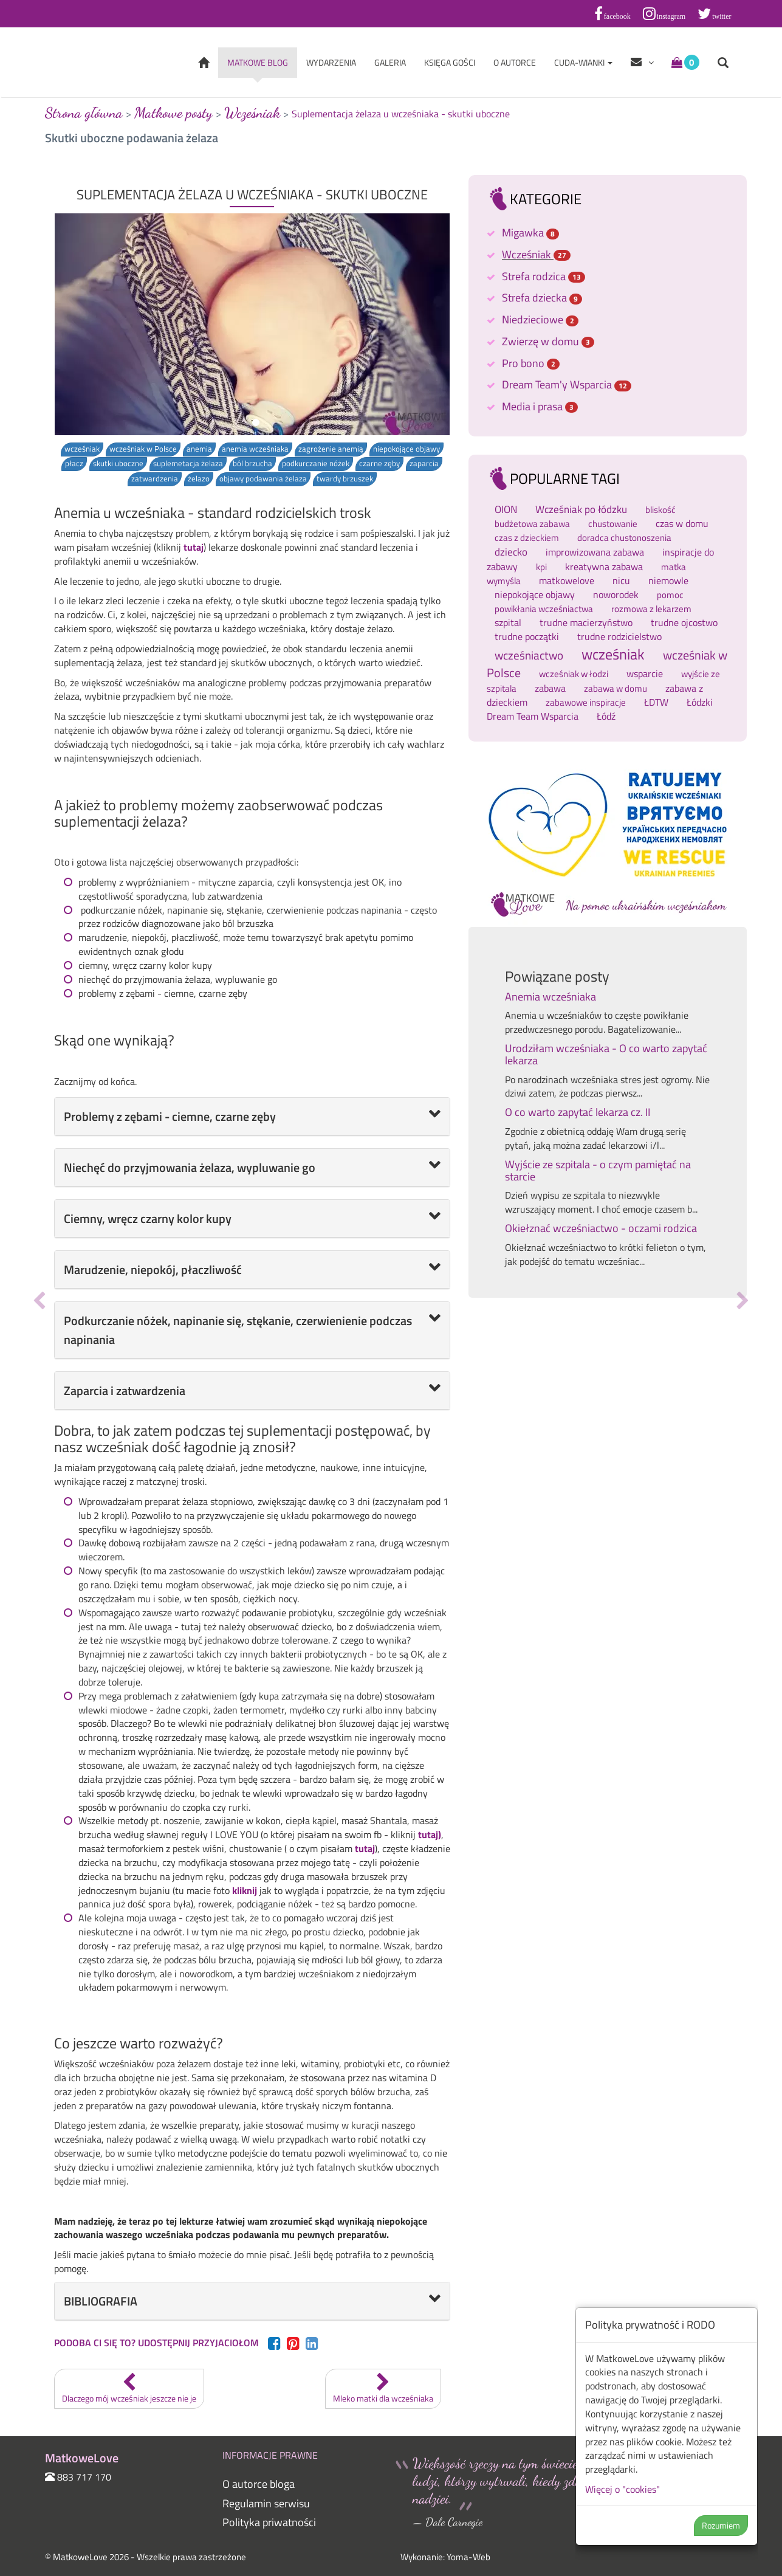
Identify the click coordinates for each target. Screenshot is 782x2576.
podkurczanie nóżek (315, 463)
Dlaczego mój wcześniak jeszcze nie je (129, 2389)
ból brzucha (252, 463)
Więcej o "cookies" (622, 2489)
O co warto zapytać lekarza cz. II (577, 1112)
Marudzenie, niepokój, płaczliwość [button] (153, 1269)
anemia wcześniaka (255, 449)
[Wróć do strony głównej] (203, 63)
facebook (617, 16)
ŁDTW (656, 702)
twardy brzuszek (345, 478)
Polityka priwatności (269, 2522)
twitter (721, 16)
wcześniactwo (529, 655)
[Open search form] (723, 63)
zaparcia (424, 463)
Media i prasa (540, 406)
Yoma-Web (468, 2557)
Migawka (530, 232)
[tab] (252, 1116)
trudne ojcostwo (684, 622)
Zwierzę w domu (548, 341)
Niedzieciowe (540, 319)
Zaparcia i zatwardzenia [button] (124, 1390)
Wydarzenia (331, 62)
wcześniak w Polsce (143, 449)
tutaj (193, 547)
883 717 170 (84, 2477)
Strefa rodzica (543, 276)
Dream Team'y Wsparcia (566, 384)
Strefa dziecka (542, 297)
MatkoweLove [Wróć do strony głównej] (96, 62)
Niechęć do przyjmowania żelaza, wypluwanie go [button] (189, 1167)
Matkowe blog (257, 62)
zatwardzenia (154, 478)
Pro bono (531, 363)
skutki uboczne (118, 463)
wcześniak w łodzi (573, 674)
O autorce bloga (258, 2484)
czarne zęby (379, 463)
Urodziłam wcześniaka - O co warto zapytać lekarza (606, 1054)
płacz (74, 463)
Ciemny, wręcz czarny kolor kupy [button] (148, 1218)
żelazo (199, 478)
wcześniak (82, 449)
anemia (199, 449)
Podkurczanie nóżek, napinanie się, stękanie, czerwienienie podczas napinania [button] (238, 1330)
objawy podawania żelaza (263, 478)
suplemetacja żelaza (188, 463)
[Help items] (642, 62)
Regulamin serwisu (266, 2503)
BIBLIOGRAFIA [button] (100, 2301)
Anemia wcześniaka (550, 996)
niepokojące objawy (406, 449)
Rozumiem (721, 2525)
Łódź (606, 716)
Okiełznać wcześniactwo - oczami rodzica (601, 1228)
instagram (671, 16)
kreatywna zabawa (604, 566)
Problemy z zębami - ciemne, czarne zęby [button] (170, 1116)
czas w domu (682, 523)
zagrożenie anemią (330, 449)
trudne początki (527, 636)
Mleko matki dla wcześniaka (383, 2389)
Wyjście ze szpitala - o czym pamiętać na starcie (598, 1170)
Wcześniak (536, 254)
